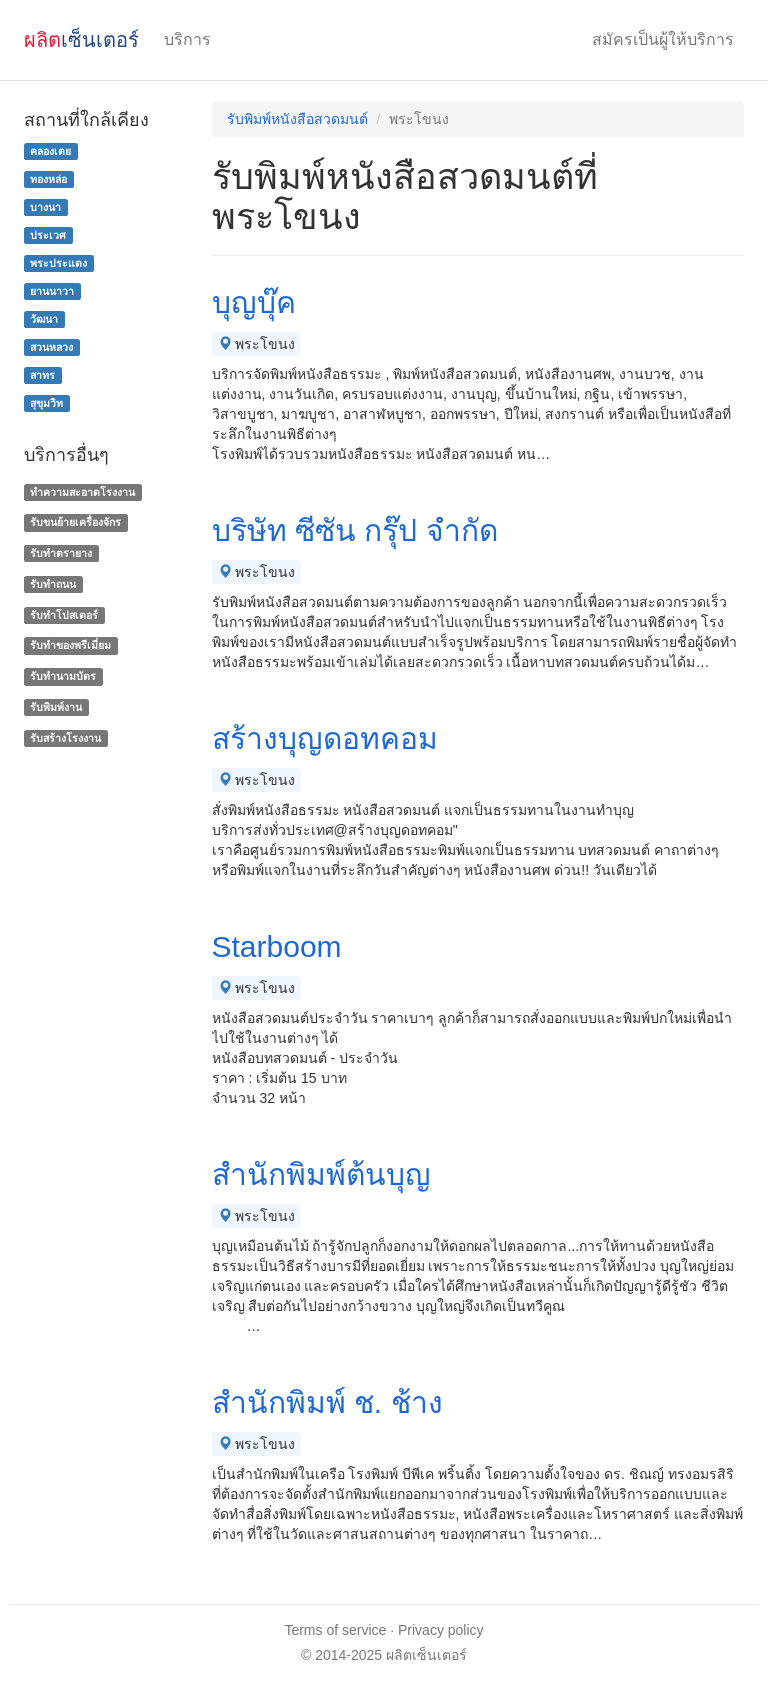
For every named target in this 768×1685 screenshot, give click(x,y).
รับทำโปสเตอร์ (64, 615)
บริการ (187, 39)
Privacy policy (441, 1630)
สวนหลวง (51, 347)
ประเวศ (48, 235)
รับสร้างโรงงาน (65, 738)
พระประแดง (58, 263)
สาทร (42, 375)
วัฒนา (44, 319)
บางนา (45, 207)
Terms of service (335, 1630)
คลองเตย (50, 151)
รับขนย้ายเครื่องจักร (75, 522)
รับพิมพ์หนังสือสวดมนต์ (297, 119)
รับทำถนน (53, 584)
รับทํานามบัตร (63, 676)
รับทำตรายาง (61, 553)
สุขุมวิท (46, 403)
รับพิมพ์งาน (56, 707)
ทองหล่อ (48, 179)
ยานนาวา (52, 291)
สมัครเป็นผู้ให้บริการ (663, 39)
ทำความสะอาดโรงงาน (82, 492)
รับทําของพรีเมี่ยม (70, 646)
